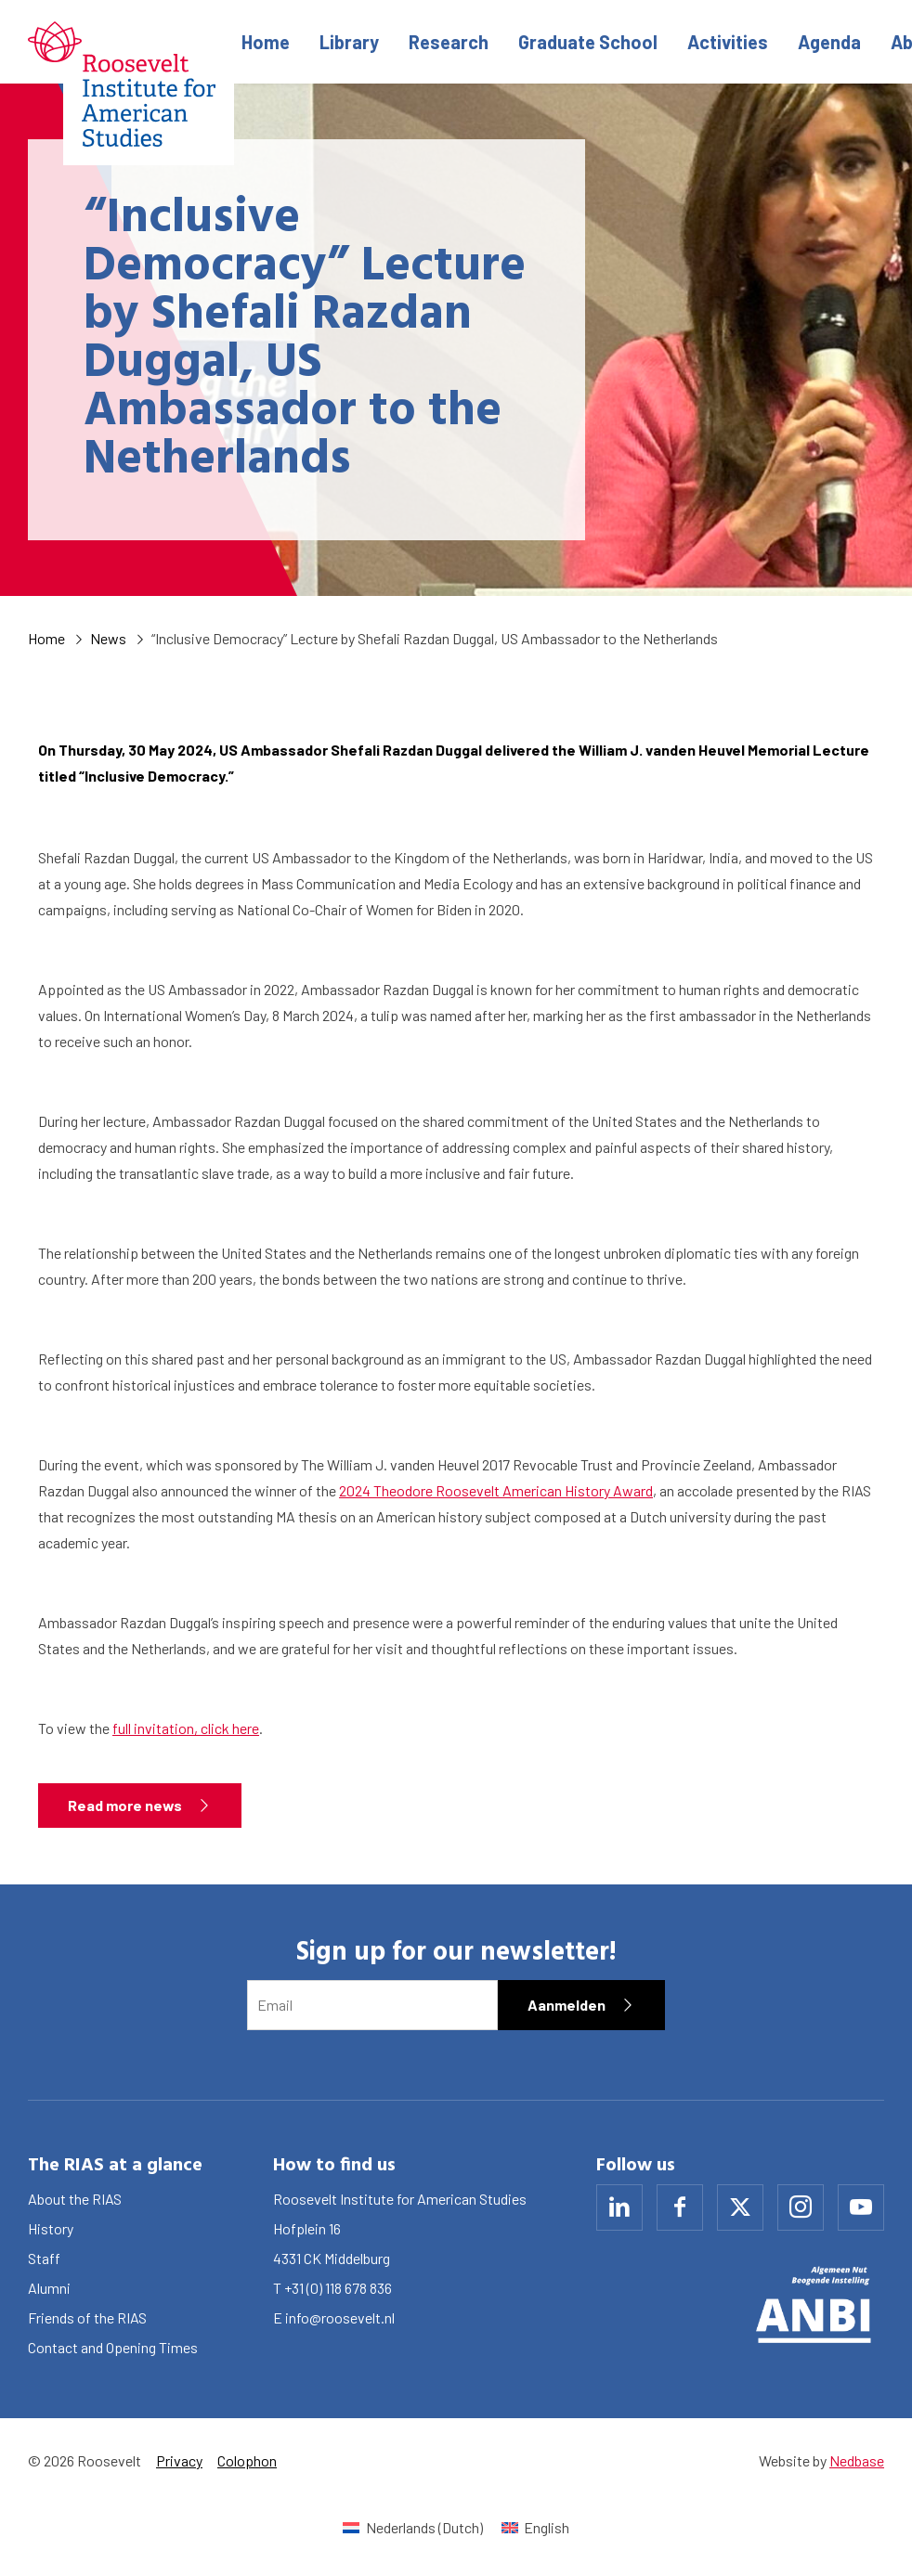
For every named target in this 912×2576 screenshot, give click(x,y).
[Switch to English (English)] (535, 2527)
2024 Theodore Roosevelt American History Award (496, 1490)
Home (265, 42)
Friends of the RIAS (87, 2317)
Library (349, 42)
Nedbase (856, 2460)
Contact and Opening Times (113, 2347)
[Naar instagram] (800, 2207)
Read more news (125, 1805)
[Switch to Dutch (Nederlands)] (412, 2527)
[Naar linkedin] (619, 2207)
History (50, 2228)
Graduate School (588, 42)
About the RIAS (75, 2198)
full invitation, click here (185, 1728)
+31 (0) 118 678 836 (338, 2288)
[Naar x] (740, 2207)
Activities (727, 42)
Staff (44, 2258)
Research (449, 42)
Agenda (829, 42)
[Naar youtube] (861, 2207)
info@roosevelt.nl (340, 2317)
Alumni (49, 2288)
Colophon (247, 2460)
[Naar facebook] (680, 2207)
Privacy (179, 2460)
